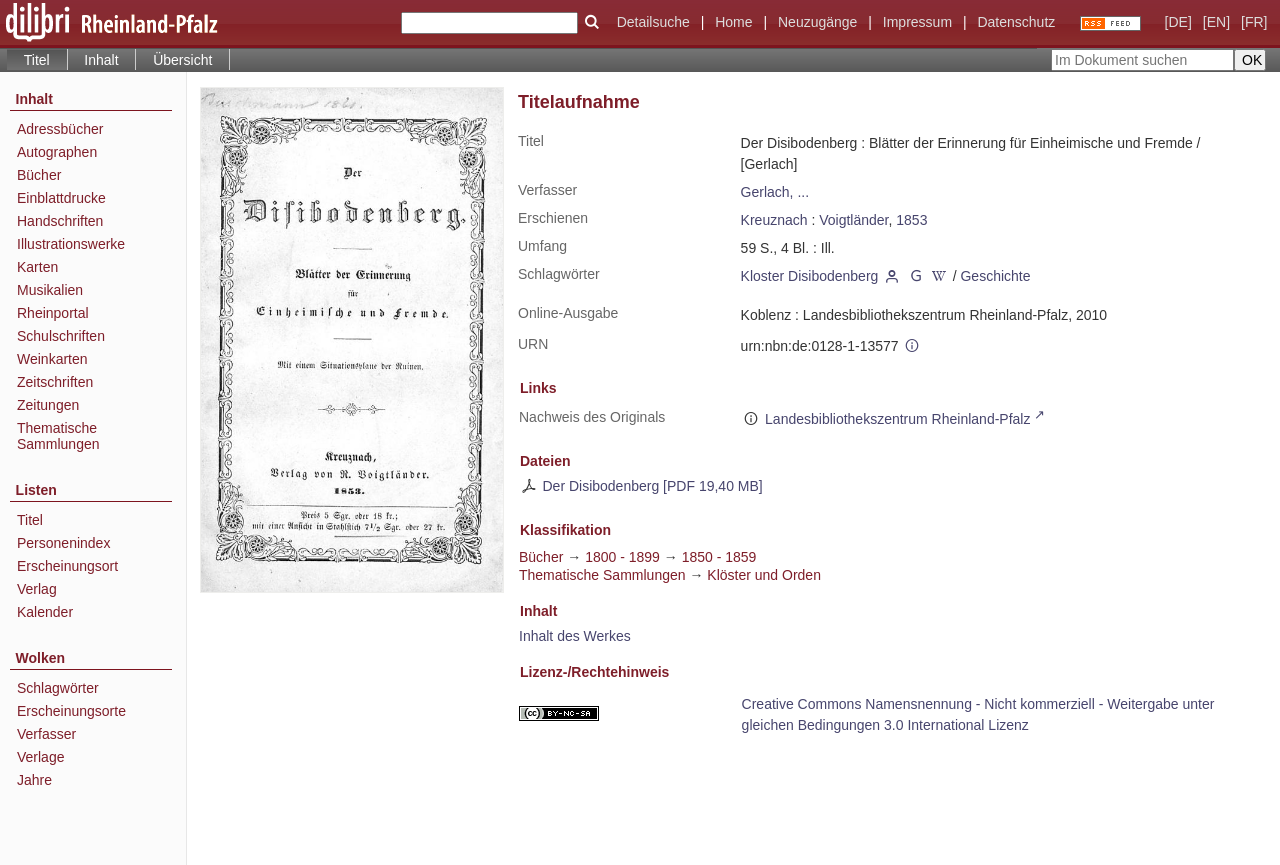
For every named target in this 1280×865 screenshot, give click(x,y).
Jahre (34, 780)
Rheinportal (53, 313)
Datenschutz (1016, 22)
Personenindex (63, 543)
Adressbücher (60, 129)
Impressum (917, 22)
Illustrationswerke (71, 244)
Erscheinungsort (67, 566)
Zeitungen (48, 405)
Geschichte (995, 276)
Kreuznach (774, 220)
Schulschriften (61, 336)
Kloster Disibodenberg (810, 276)
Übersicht (182, 60)
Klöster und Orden (764, 575)
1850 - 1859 (719, 557)
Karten (37, 267)
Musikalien (50, 290)
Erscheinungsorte (71, 711)
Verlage (40, 757)
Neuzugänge (817, 22)
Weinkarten (52, 359)
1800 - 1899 (622, 557)
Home (733, 22)
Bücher (39, 175)
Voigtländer (853, 220)
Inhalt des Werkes (575, 636)
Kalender (45, 612)
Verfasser (46, 734)
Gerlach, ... (775, 192)
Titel (30, 520)
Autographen (57, 152)
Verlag (37, 589)
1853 (911, 220)
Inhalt (101, 60)
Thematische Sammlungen (58, 436)
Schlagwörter (58, 688)
